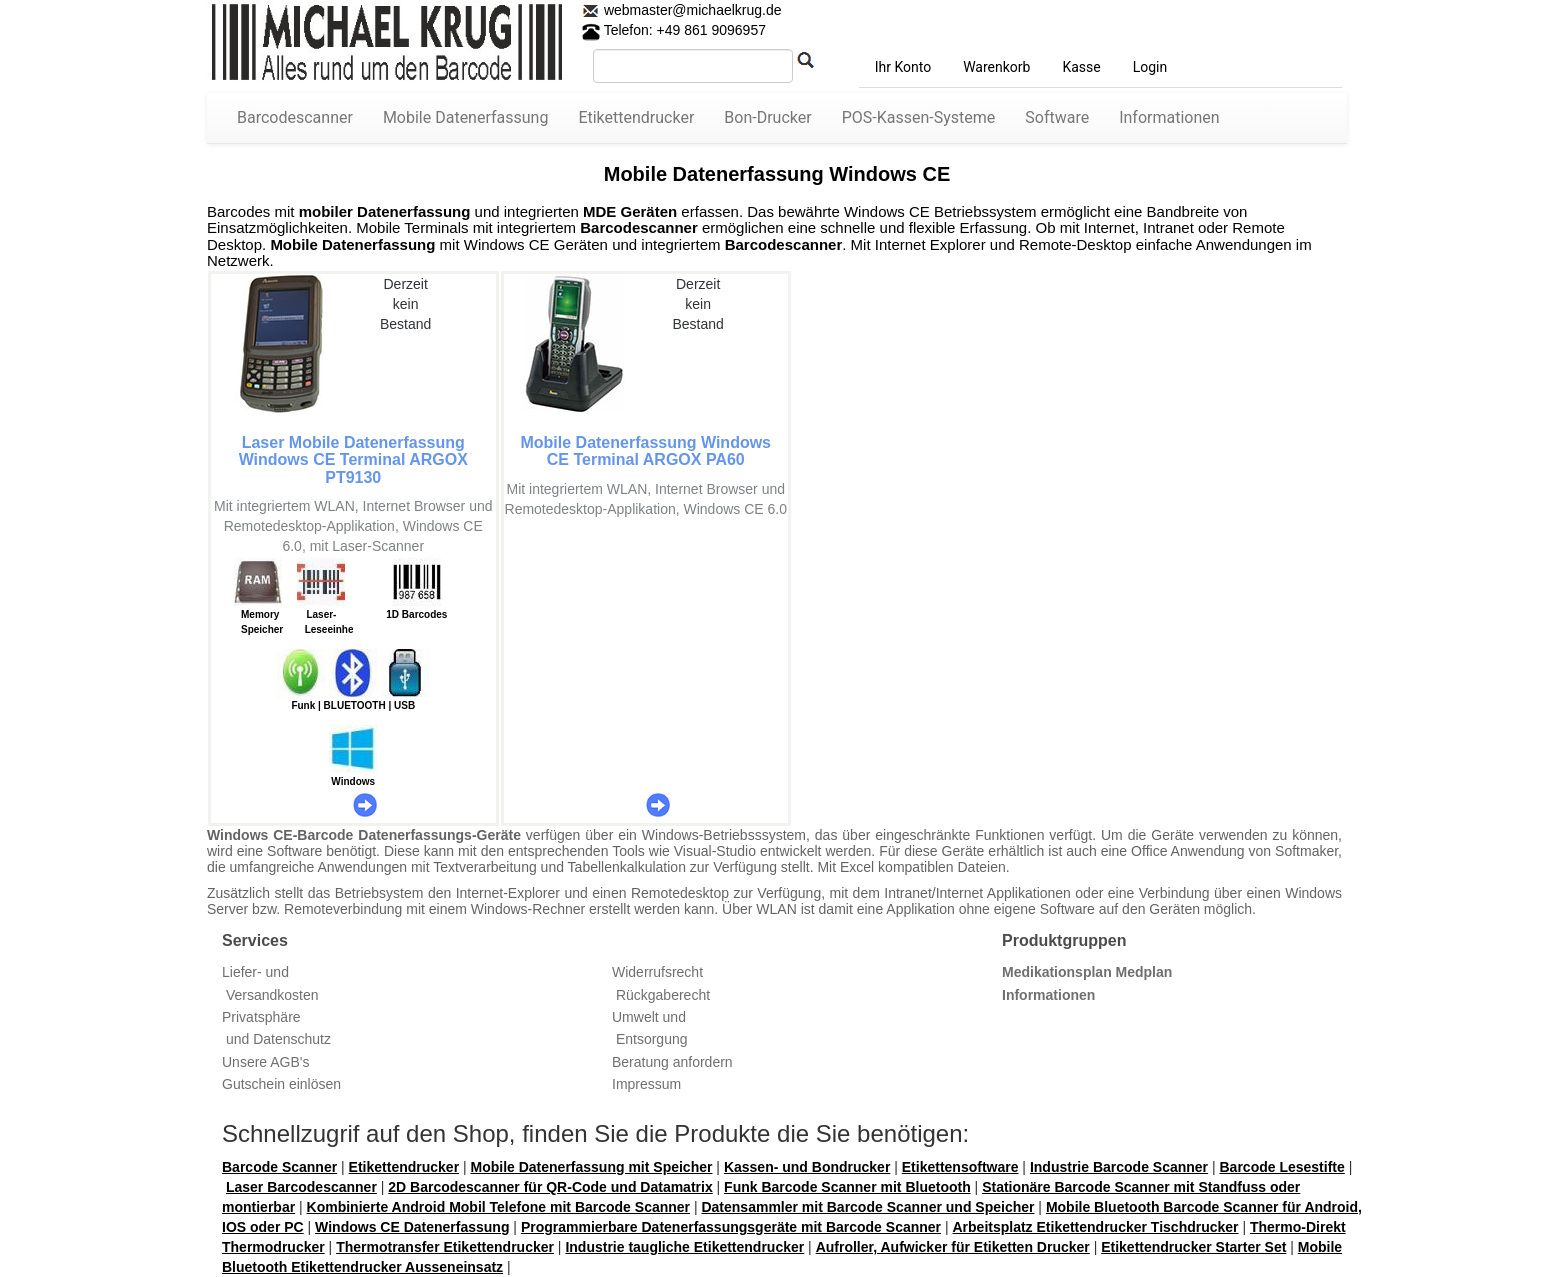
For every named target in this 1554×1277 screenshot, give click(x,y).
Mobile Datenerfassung (466, 117)
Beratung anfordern (672, 1062)
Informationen (1169, 117)
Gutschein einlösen (281, 1084)
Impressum (646, 1084)
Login (1150, 67)
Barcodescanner (295, 117)
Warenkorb (996, 67)
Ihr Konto (903, 67)
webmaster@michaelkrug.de (691, 10)
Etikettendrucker (636, 117)
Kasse (1081, 67)
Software (1057, 117)
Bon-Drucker (767, 117)
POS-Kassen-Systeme (919, 117)
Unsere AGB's (266, 1062)
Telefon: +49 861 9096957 (674, 30)
